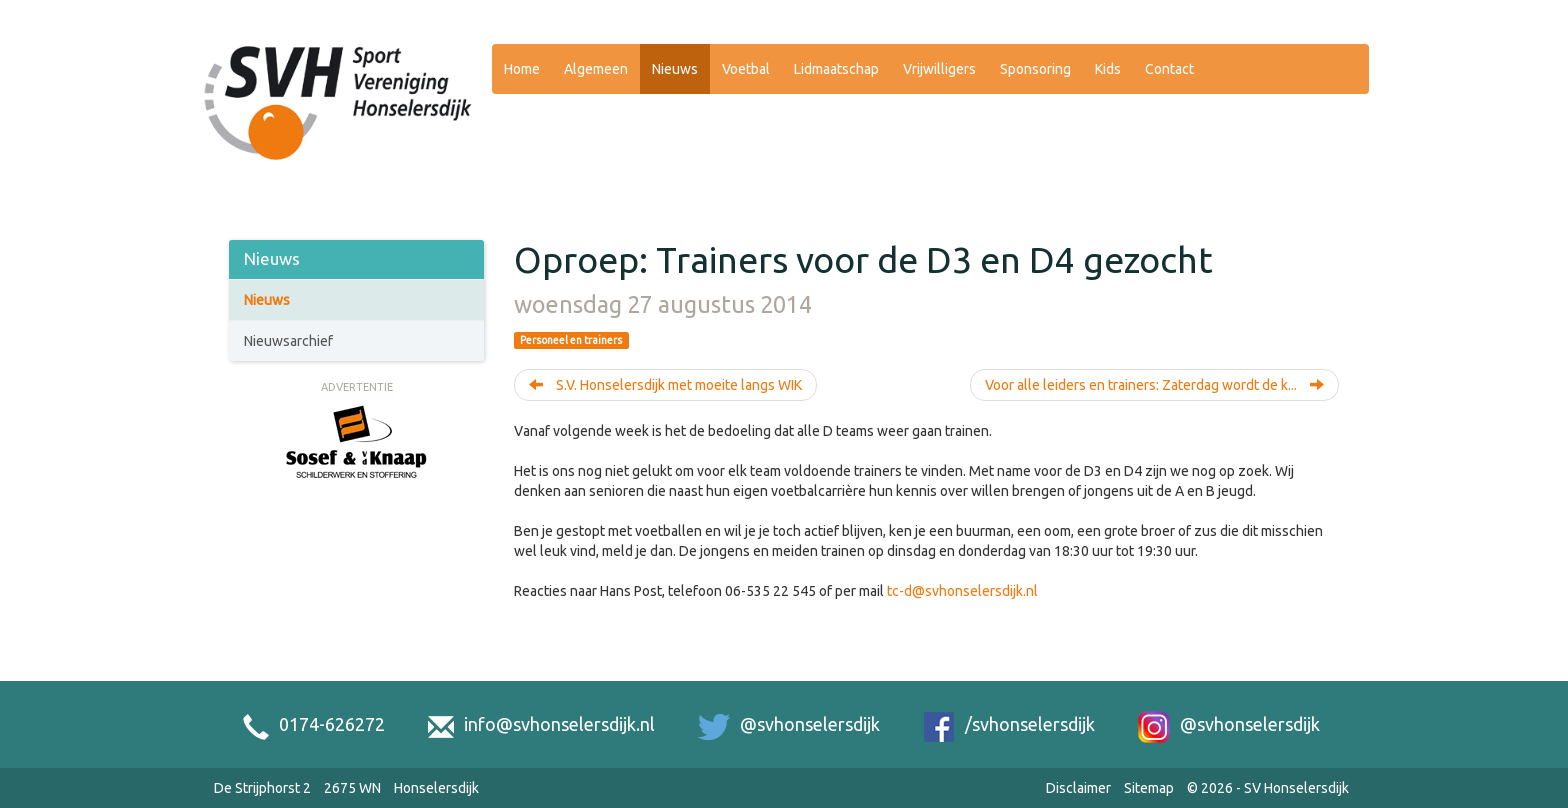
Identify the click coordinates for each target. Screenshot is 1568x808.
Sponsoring (1035, 69)
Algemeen (596, 69)
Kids (1108, 69)
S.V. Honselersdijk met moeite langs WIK (665, 385)
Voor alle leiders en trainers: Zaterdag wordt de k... (1154, 385)
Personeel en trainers (571, 340)
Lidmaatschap (836, 69)
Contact (1169, 69)
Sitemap (1149, 788)
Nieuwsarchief (288, 341)
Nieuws (675, 69)
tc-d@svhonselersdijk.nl (962, 591)
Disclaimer (1078, 788)
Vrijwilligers (939, 69)
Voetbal (746, 69)
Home (522, 69)
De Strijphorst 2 (262, 788)
